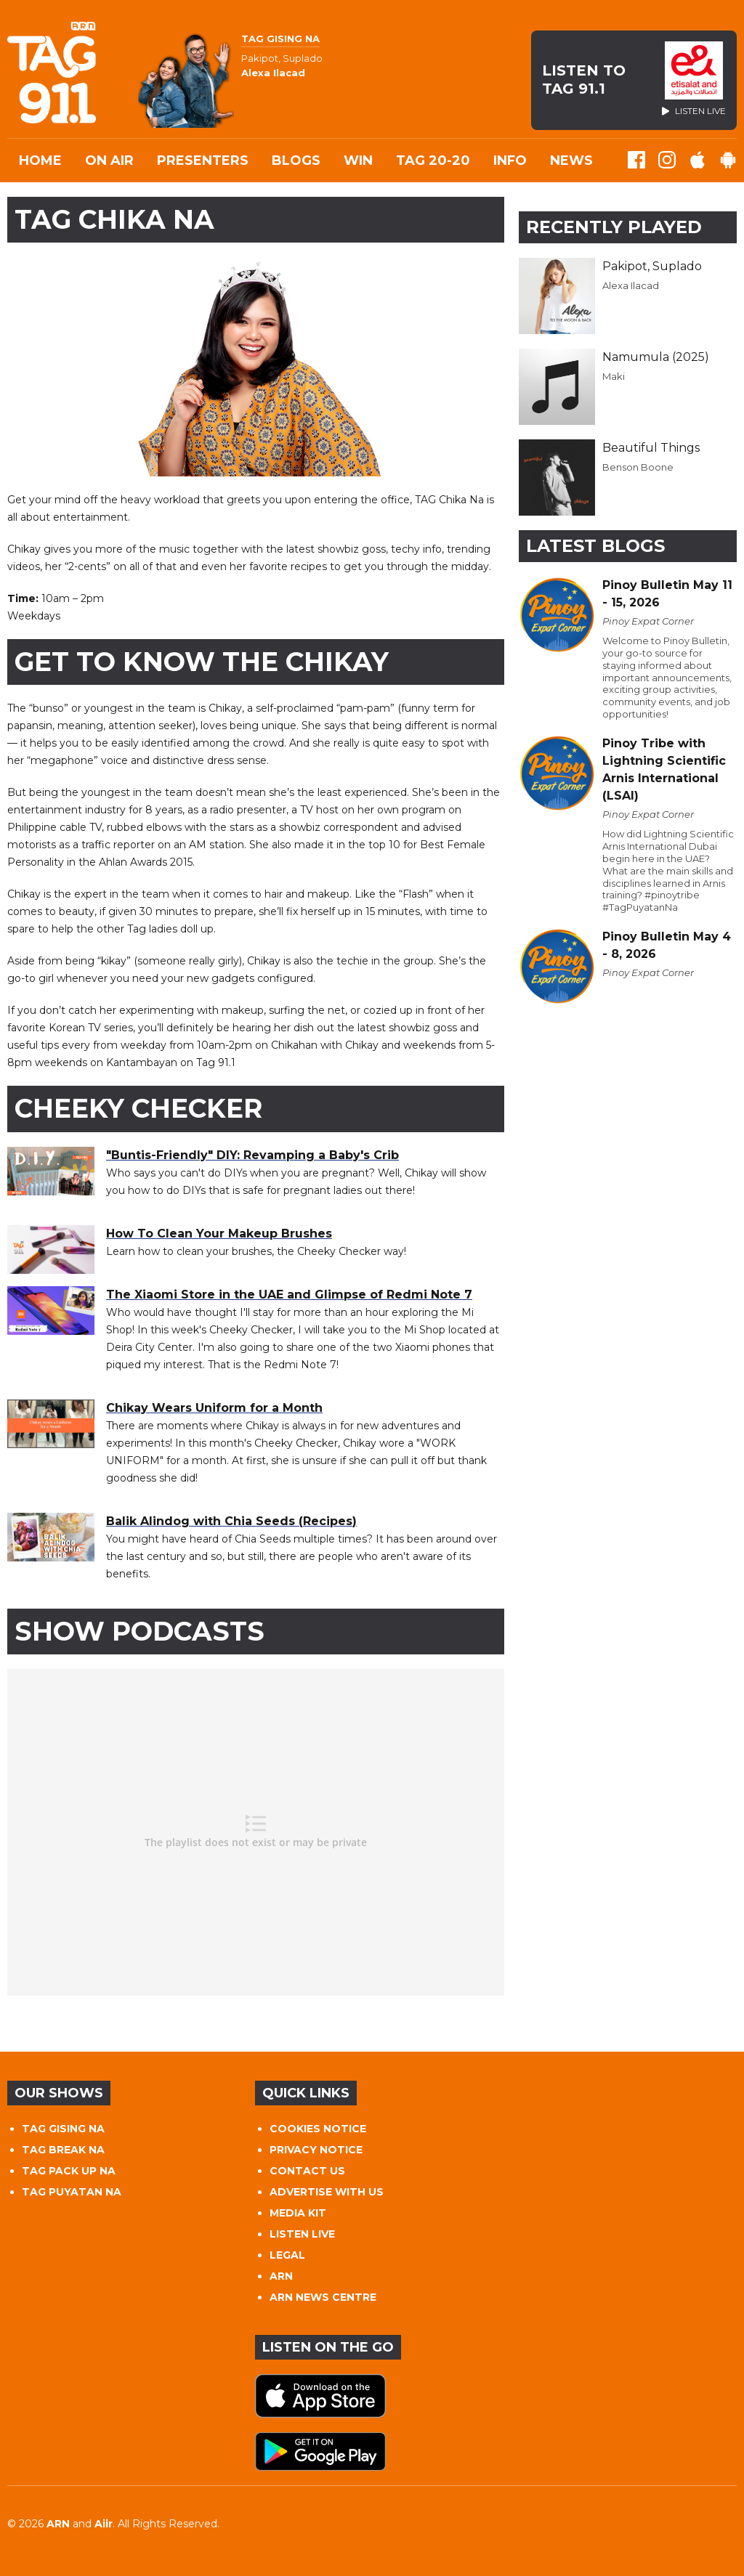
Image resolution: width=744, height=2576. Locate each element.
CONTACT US (307, 2170)
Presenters (202, 160)
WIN (358, 160)
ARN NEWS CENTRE (323, 2297)
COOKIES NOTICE (318, 2128)
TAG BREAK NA (63, 2149)
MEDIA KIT (298, 2212)
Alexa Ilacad (630, 285)
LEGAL (287, 2255)
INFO (510, 160)
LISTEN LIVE (302, 2233)
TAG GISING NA (63, 2128)
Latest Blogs (595, 545)
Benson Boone (638, 467)
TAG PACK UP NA (69, 2170)
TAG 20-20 (433, 160)
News (571, 160)
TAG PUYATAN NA (71, 2191)
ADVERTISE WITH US (327, 2191)
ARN (281, 2276)
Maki (613, 376)
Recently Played (614, 226)
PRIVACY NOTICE (316, 2149)
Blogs (296, 160)
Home (40, 160)
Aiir (103, 2523)
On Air (109, 160)
